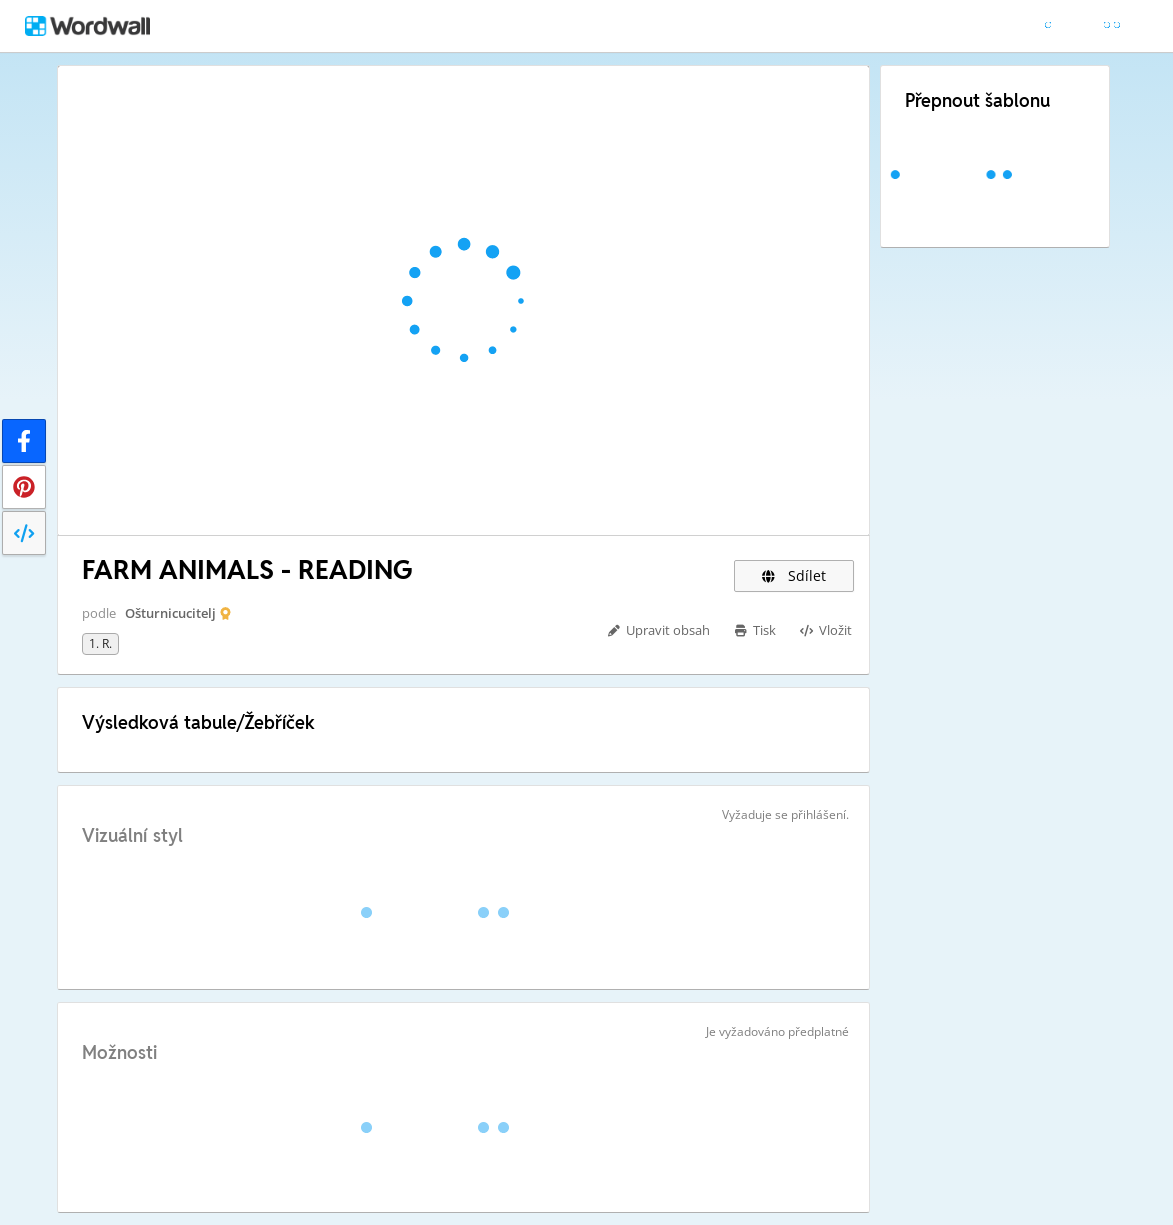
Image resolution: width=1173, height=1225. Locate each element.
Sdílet (794, 575)
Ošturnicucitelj (170, 613)
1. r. (100, 643)
